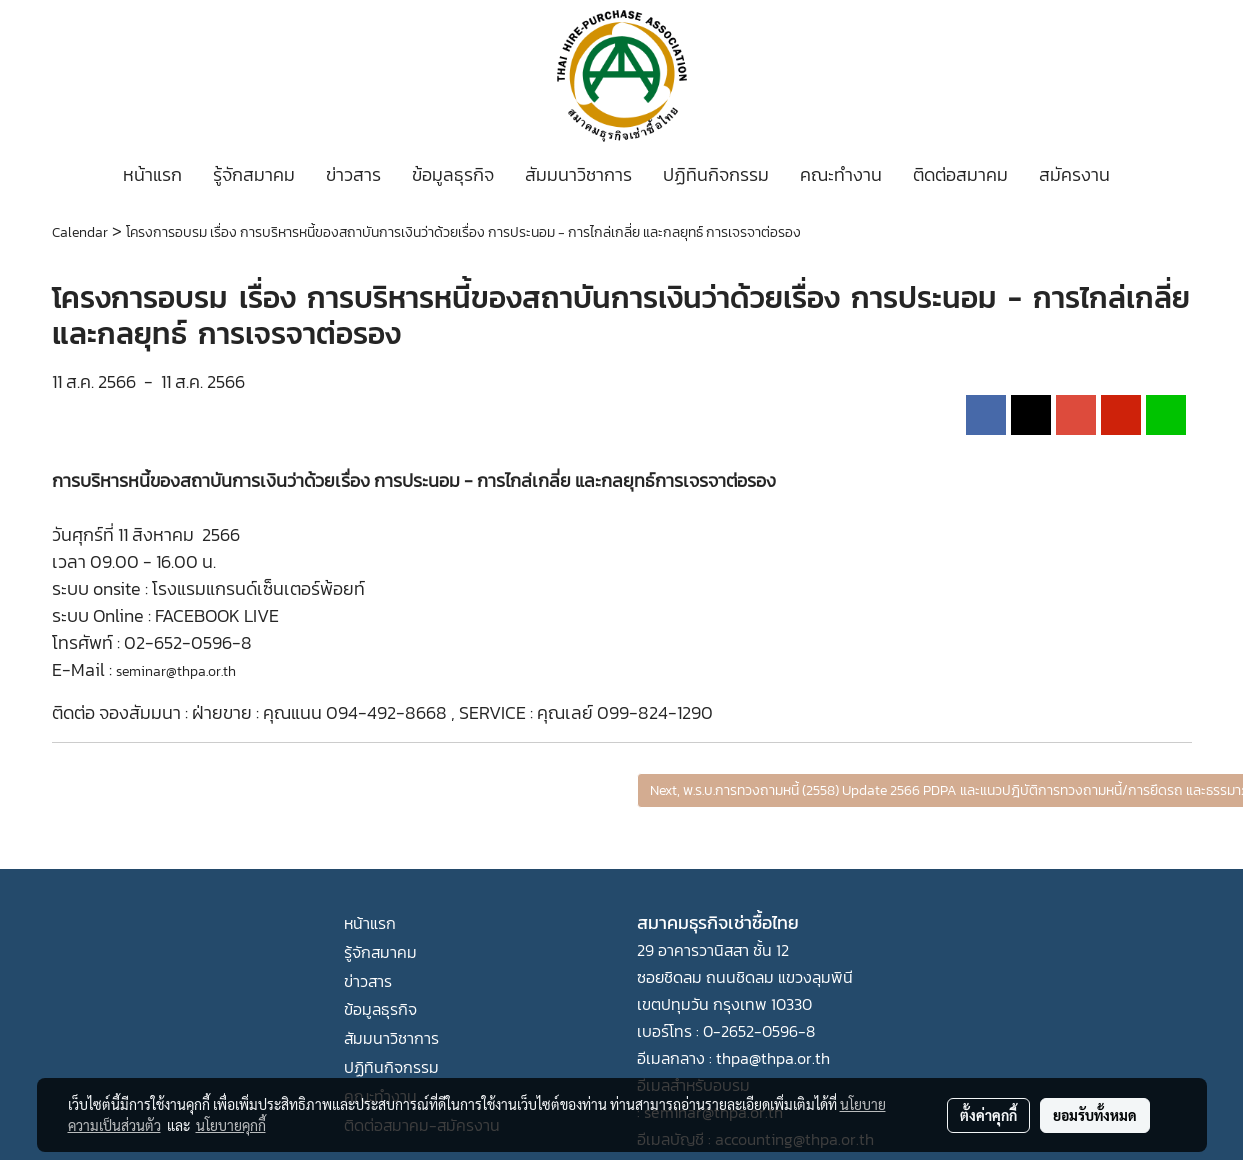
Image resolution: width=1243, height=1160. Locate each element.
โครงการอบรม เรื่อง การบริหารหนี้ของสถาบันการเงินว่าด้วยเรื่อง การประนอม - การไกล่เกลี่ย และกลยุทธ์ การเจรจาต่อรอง (463, 232)
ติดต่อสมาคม (960, 174)
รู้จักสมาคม (254, 174)
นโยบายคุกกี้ (231, 1125)
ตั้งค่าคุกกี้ (988, 1115)
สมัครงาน (1074, 174)
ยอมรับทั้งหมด (1095, 1115)
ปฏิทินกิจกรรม (716, 174)
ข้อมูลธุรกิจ (453, 174)
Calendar (80, 232)
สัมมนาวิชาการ (578, 174)
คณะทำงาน (841, 174)
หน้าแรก (152, 174)
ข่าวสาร (353, 174)
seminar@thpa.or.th (176, 671)
